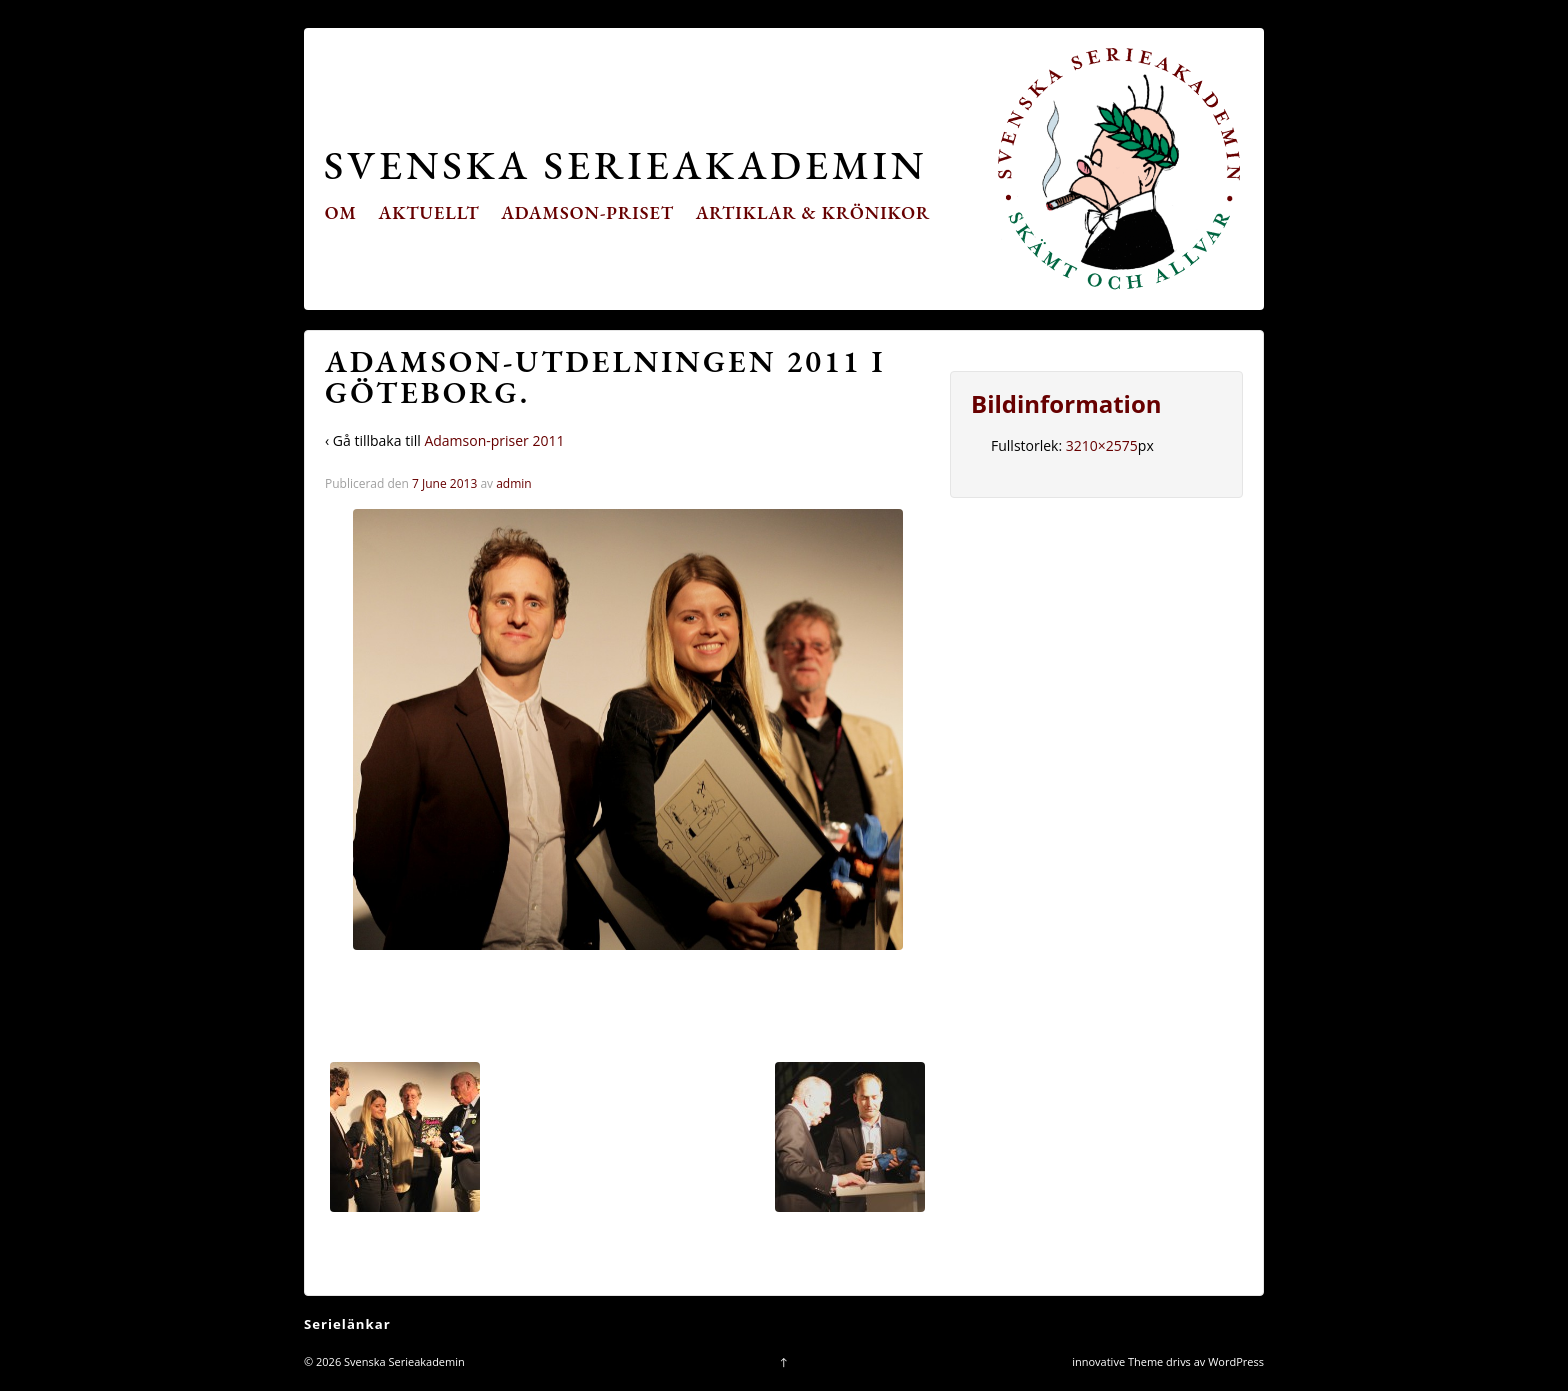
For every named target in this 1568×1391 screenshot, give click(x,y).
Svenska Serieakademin (625, 164)
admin (514, 483)
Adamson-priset (587, 212)
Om (341, 212)
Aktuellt (429, 212)
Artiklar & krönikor (813, 212)
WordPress (1236, 1361)
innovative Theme (1117, 1361)
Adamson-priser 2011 (494, 440)
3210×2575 (1102, 445)
